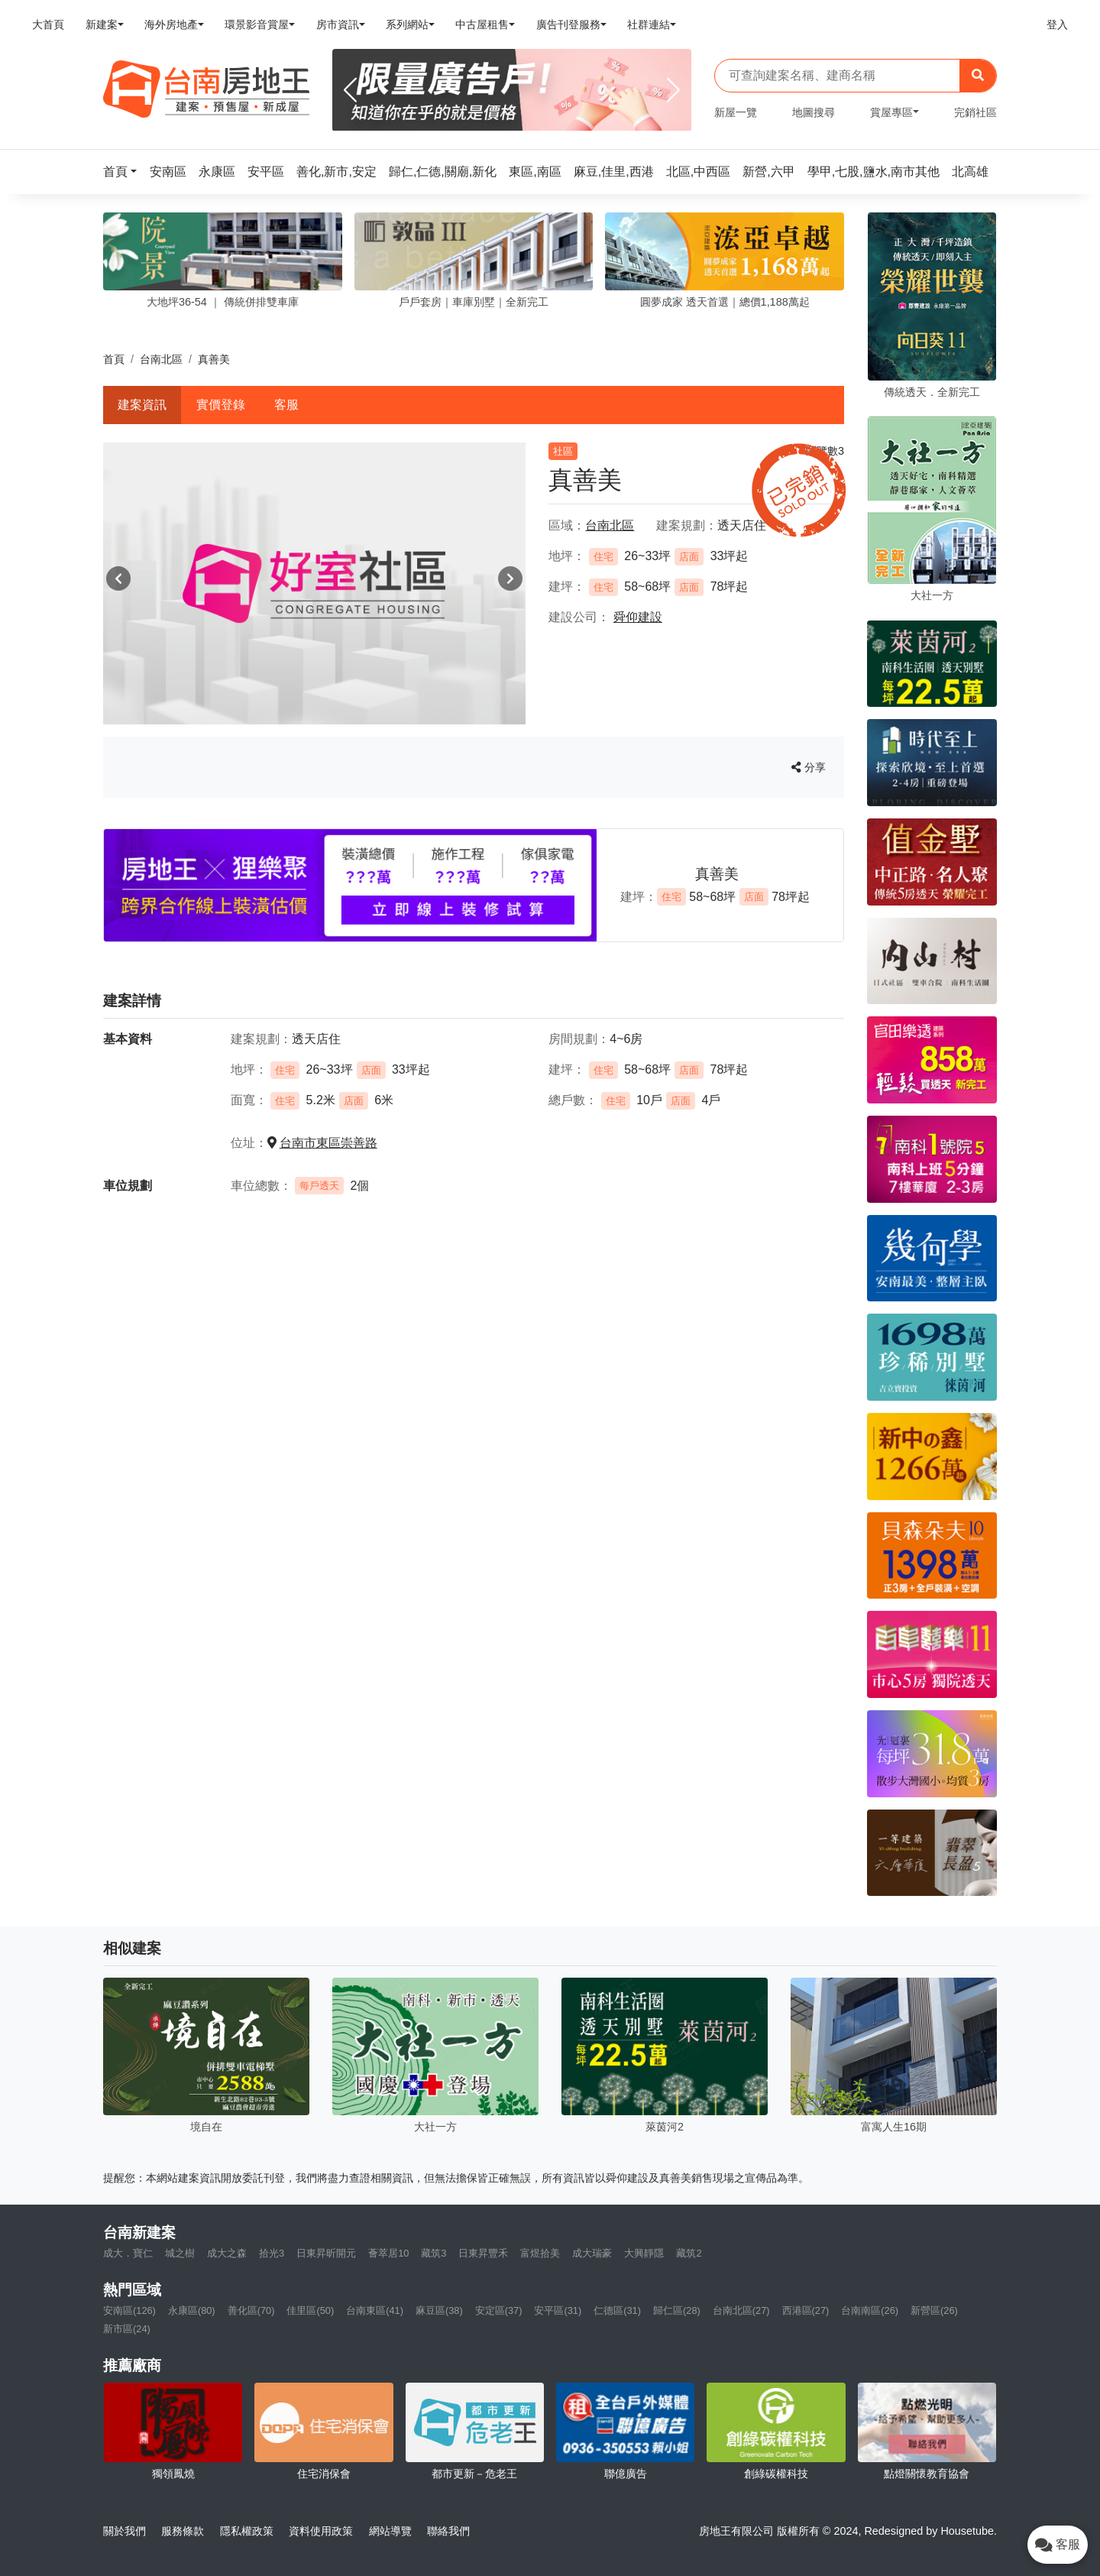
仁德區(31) (617, 2310)
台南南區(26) (869, 2310)
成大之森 (227, 2253)
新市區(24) (126, 2329)
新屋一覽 (735, 112)
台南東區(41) (374, 2310)
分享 (808, 767)
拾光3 (271, 2253)
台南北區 (161, 359)
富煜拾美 (540, 2253)
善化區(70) (251, 2310)
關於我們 (124, 2531)
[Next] (673, 90)
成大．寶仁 (128, 2253)
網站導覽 (390, 2531)
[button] (124, 171)
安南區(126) (129, 2310)
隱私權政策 (246, 2531)
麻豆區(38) (439, 2310)
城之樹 (180, 2253)
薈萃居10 (388, 2253)
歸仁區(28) (676, 2310)
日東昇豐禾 (483, 2253)
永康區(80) (191, 2310)
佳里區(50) (310, 2310)
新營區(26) (934, 2310)
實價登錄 (220, 404)
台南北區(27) (741, 2310)
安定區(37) (498, 2310)
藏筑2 (688, 2253)
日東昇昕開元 (326, 2253)
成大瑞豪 (592, 2253)
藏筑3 (433, 2253)
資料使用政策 (321, 2531)
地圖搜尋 (813, 112)
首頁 (114, 359)
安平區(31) (557, 2310)
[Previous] (350, 90)
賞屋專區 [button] (891, 112)
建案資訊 (142, 404)
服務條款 (182, 2531)
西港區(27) (806, 2310)
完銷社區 (975, 112)
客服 (286, 404)
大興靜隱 (644, 2253)
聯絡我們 (448, 2531)
